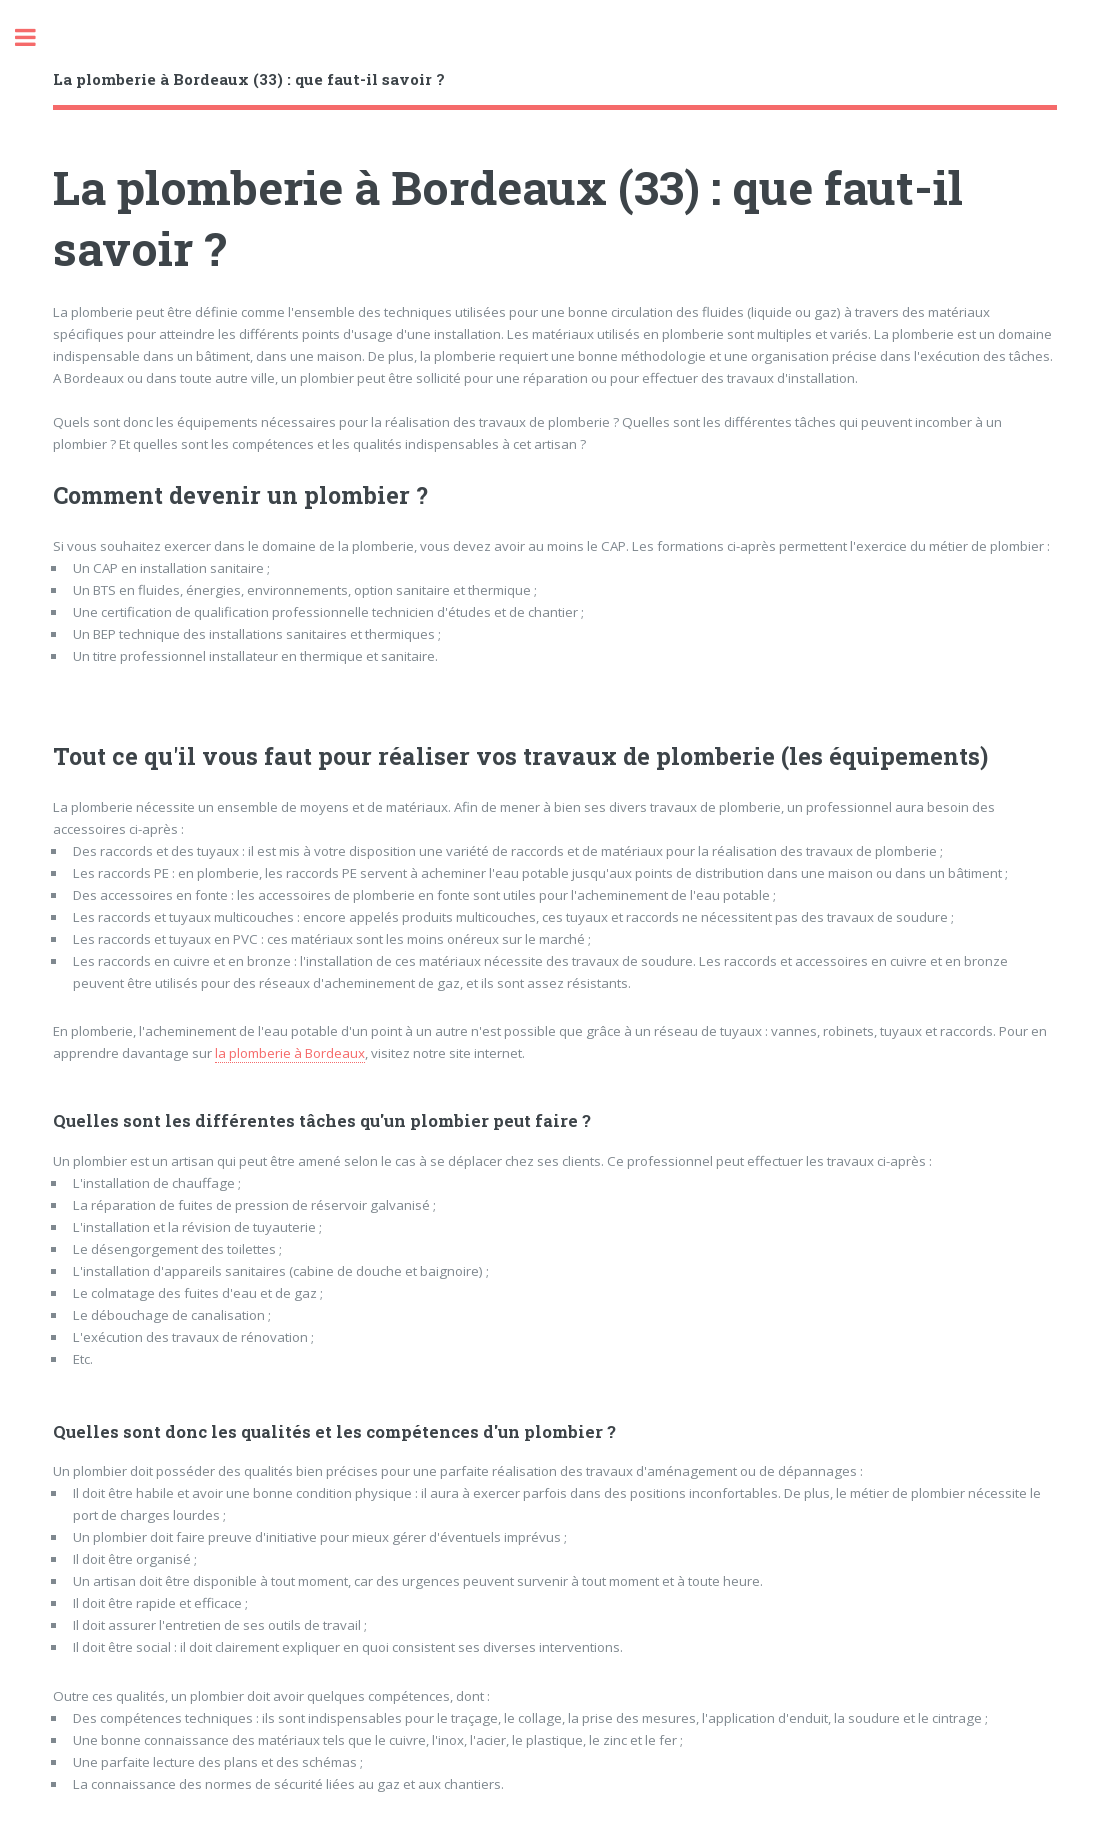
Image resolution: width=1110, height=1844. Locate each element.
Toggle (36, 37)
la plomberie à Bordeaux (290, 1053)
